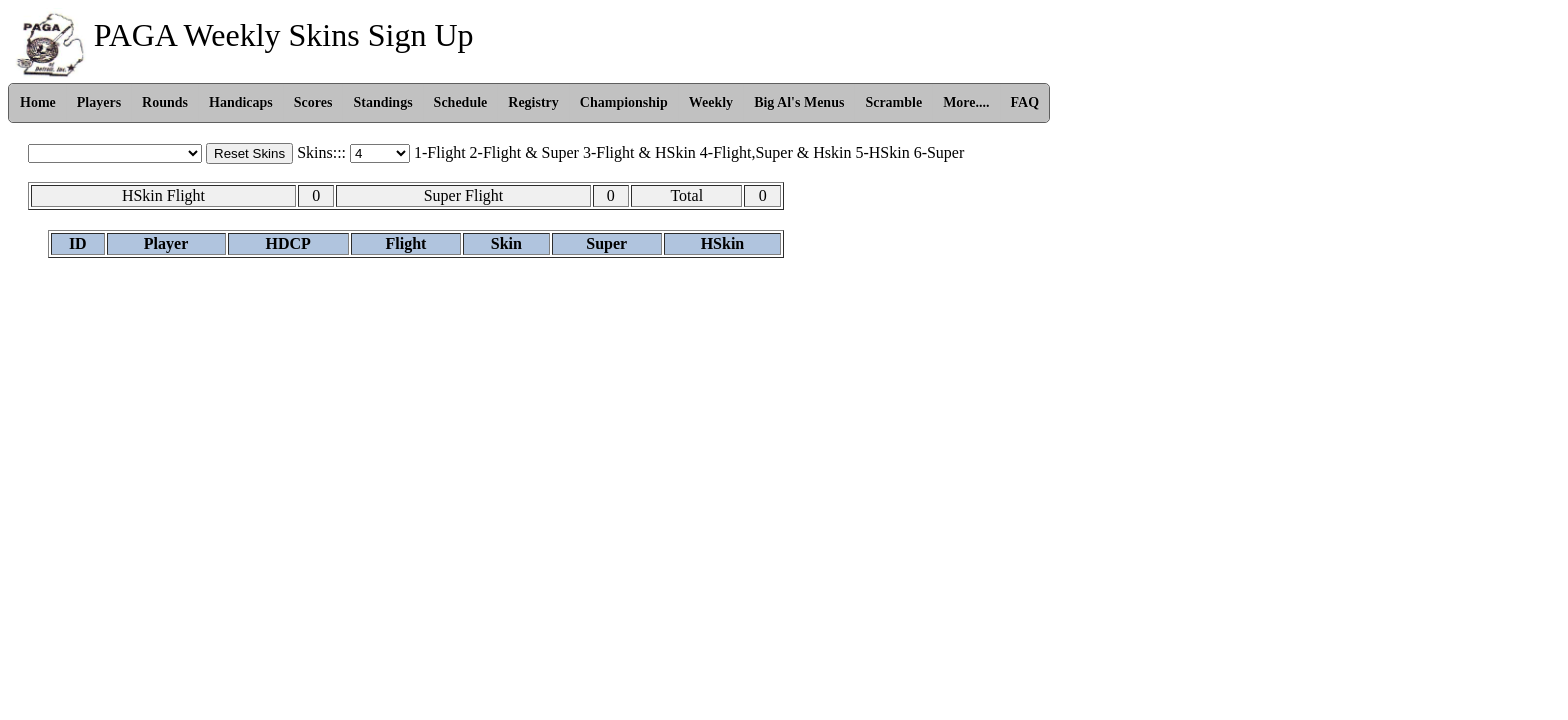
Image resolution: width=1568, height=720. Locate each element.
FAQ (1025, 102)
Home (38, 102)
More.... (966, 102)
